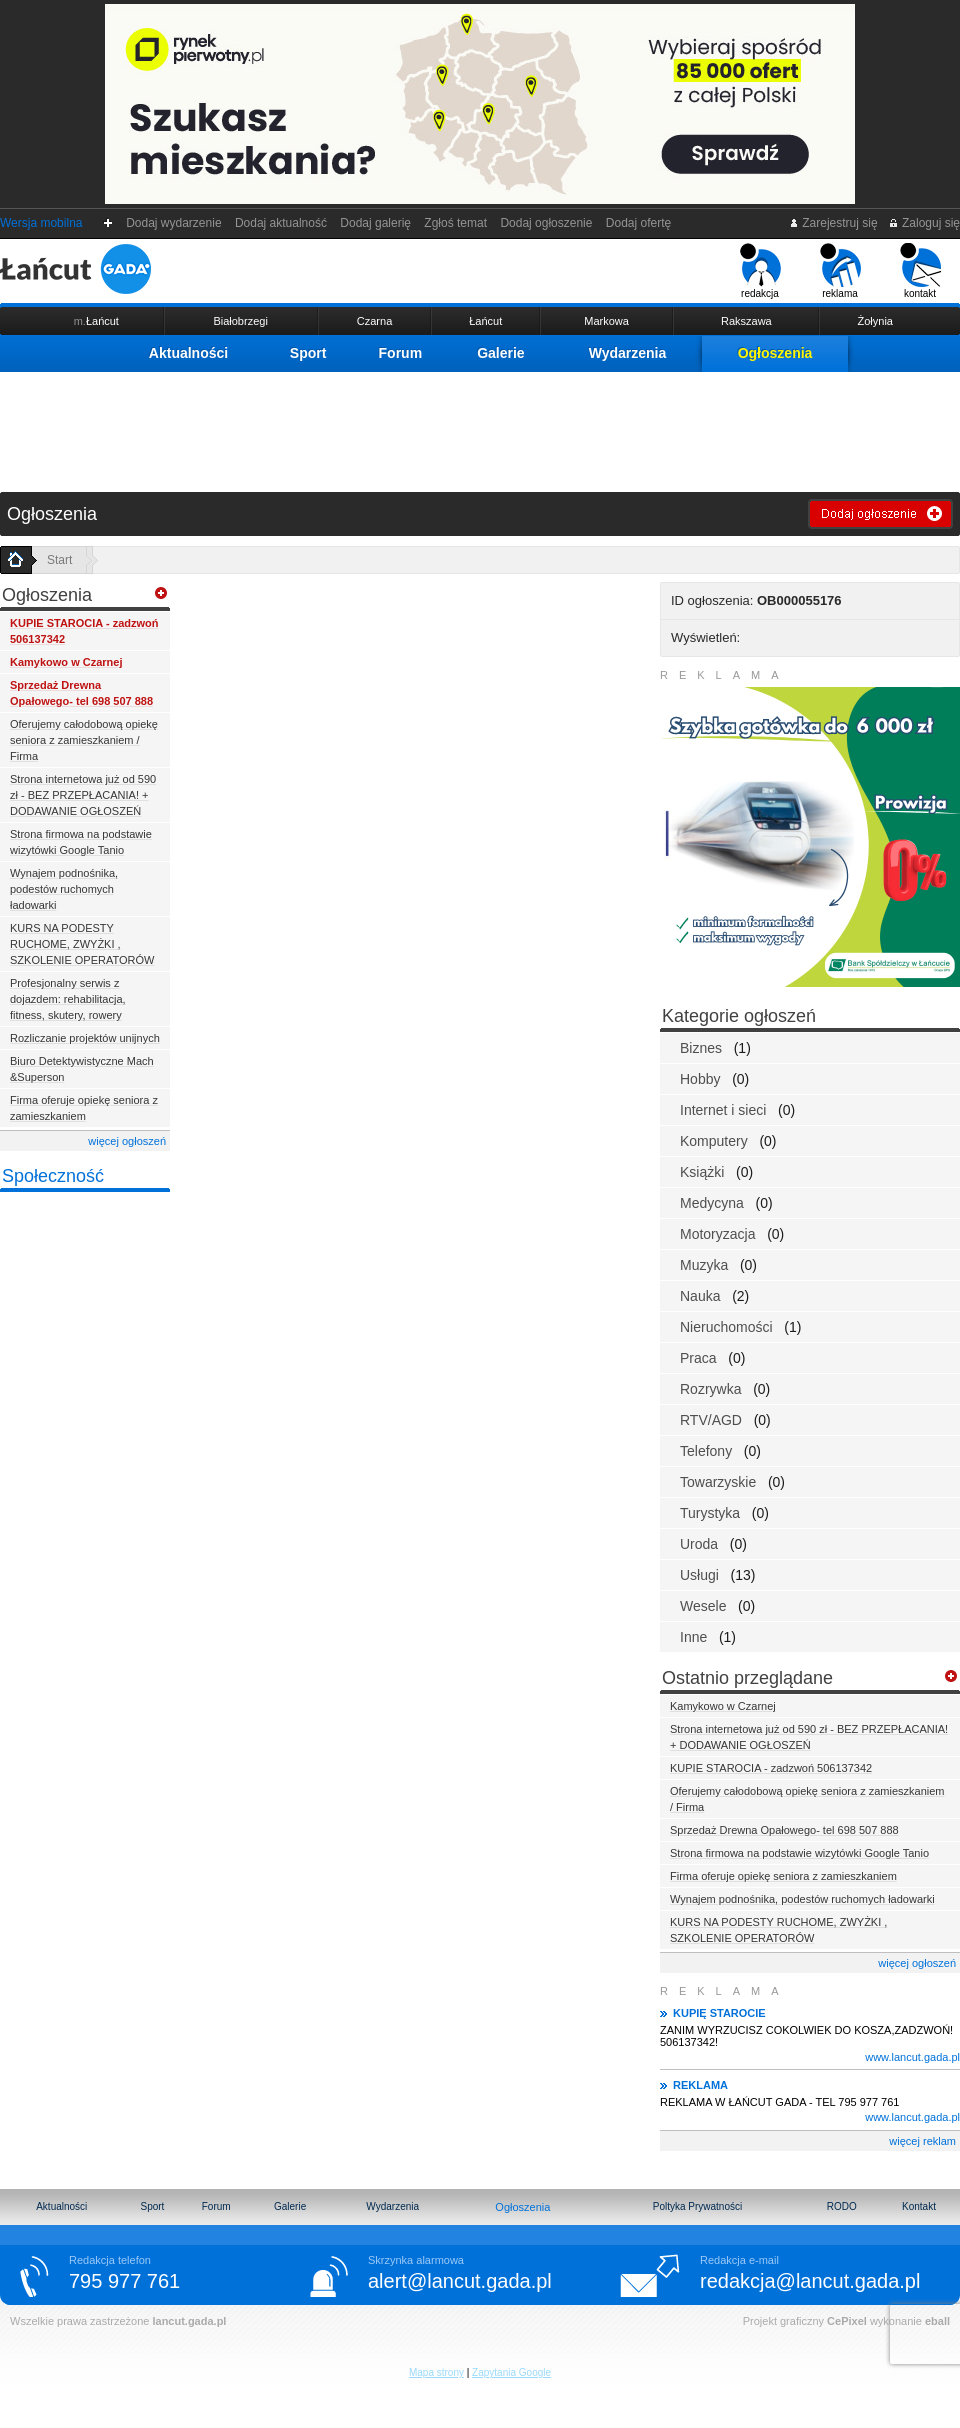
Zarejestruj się (833, 223)
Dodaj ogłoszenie (546, 223)
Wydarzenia (628, 353)
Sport (308, 353)
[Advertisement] (480, 427)
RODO (842, 2206)
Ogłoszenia (775, 353)
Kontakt (919, 2206)
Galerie (500, 353)
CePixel (847, 2321)
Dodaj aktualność (280, 223)
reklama (840, 271)
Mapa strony (436, 2372)
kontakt (920, 271)
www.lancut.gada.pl (912, 2057)
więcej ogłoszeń (127, 1141)
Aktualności (188, 353)
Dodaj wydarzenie (174, 223)
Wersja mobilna (41, 223)
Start (59, 560)
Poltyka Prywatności (697, 2206)
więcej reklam (922, 2141)
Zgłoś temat (456, 223)
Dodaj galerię (376, 223)
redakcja (760, 271)
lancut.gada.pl (189, 2321)
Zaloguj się (924, 223)
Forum (401, 353)
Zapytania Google (511, 2372)
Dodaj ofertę (638, 223)
